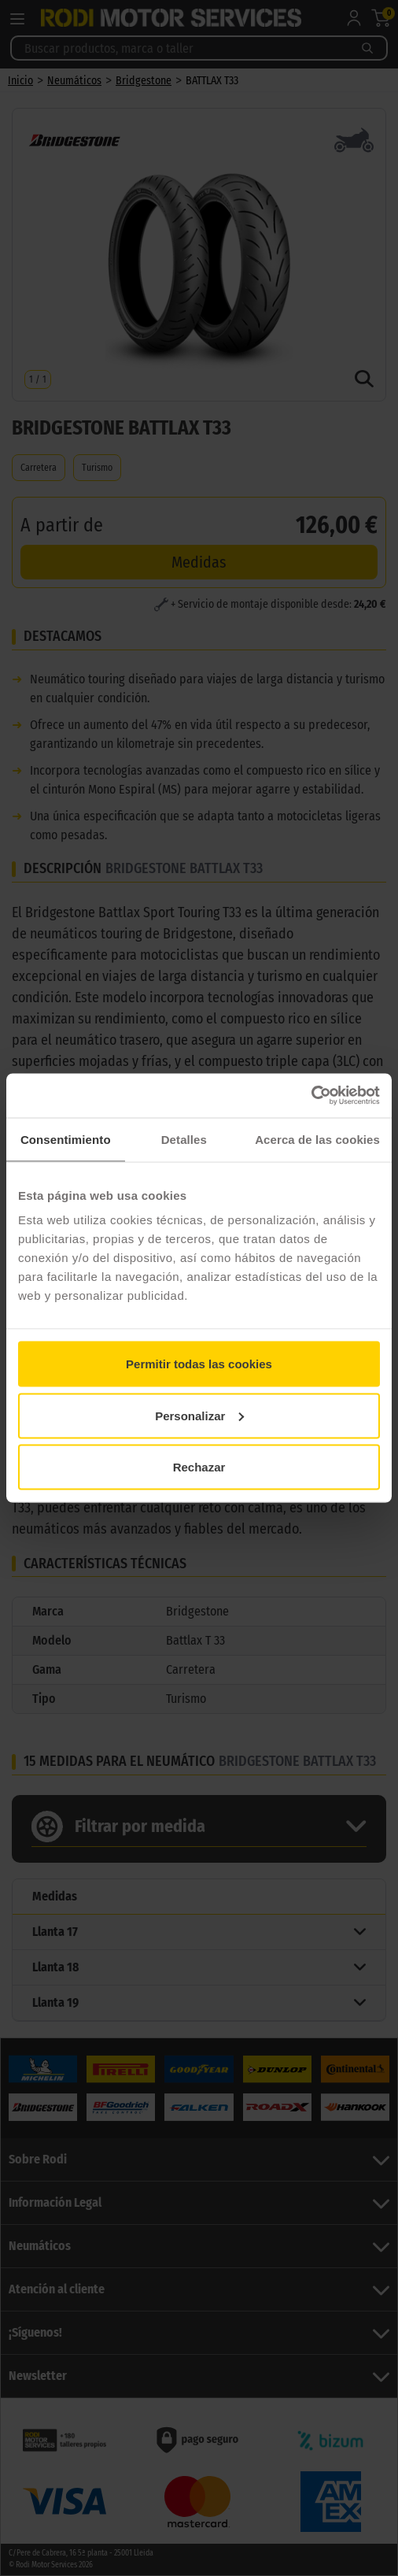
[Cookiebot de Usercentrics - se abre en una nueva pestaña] (311, 1096)
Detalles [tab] (184, 1139)
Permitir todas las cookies (199, 1364)
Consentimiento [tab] (65, 1139)
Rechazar (199, 1467)
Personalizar (199, 1415)
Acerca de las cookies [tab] (317, 1139)
